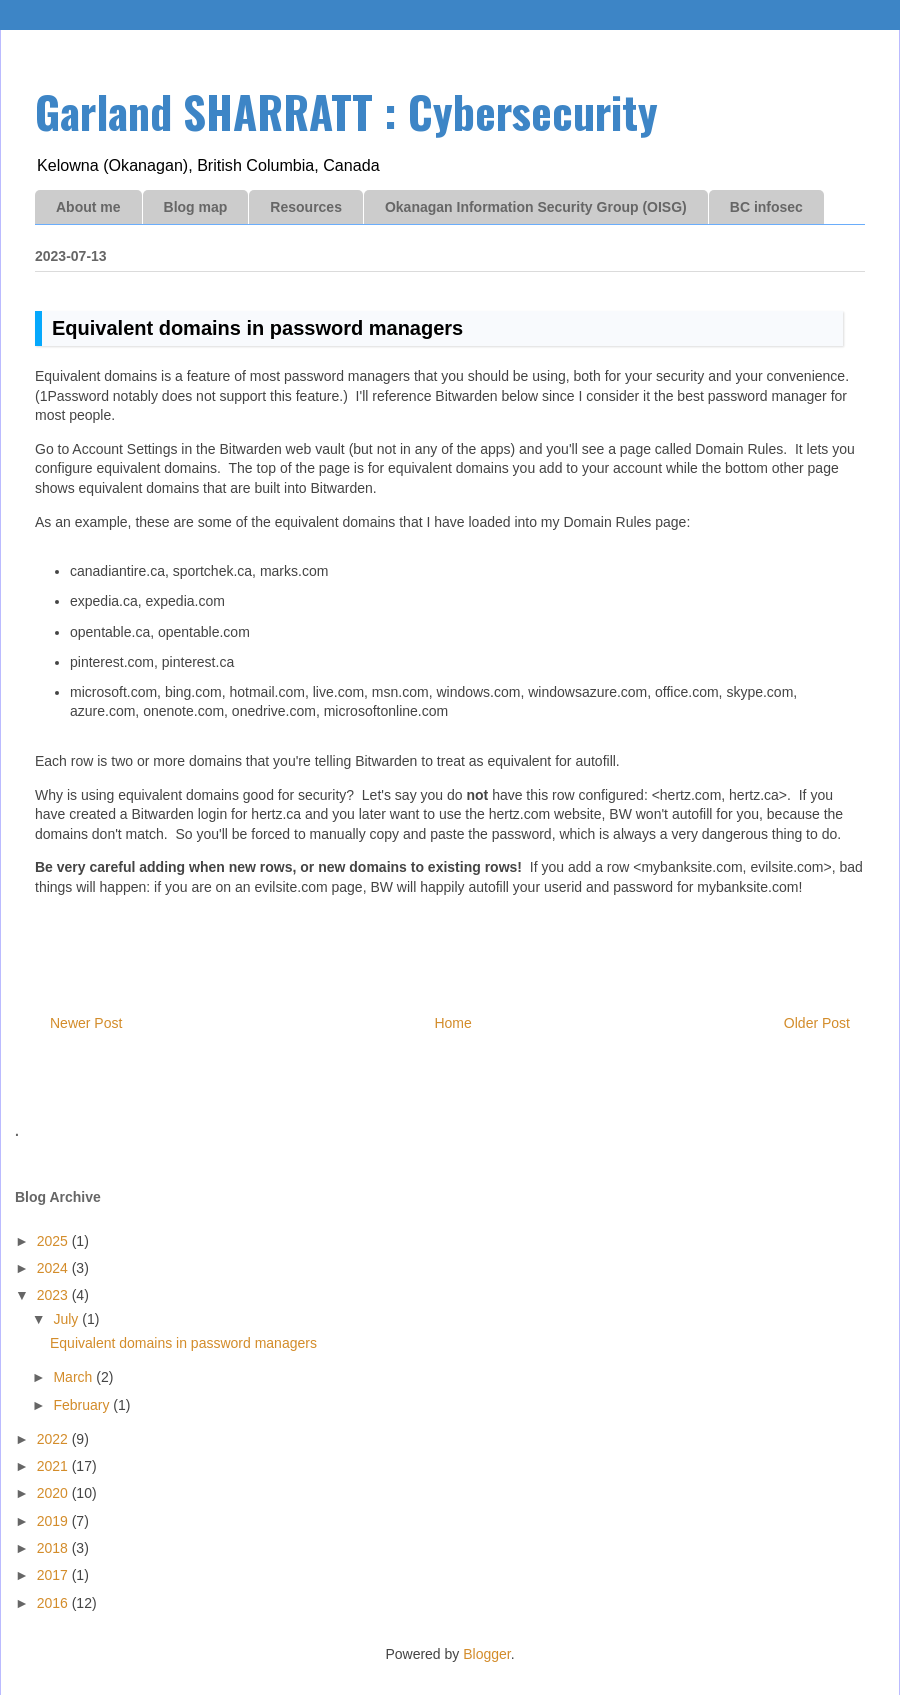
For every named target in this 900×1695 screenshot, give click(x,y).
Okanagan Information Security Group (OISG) (536, 207)
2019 (54, 1521)
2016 (54, 1603)
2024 (54, 1268)
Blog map (196, 207)
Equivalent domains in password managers (183, 1343)
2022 (54, 1439)
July (67, 1319)
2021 (54, 1466)
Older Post (817, 1023)
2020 (54, 1493)
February (83, 1405)
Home (452, 1023)
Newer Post (86, 1023)
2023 (54, 1295)
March (74, 1377)
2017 (54, 1575)
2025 (54, 1241)
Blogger (486, 1654)
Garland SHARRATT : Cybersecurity (346, 111)
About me (88, 207)
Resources (306, 207)
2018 (54, 1548)
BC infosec (766, 207)
